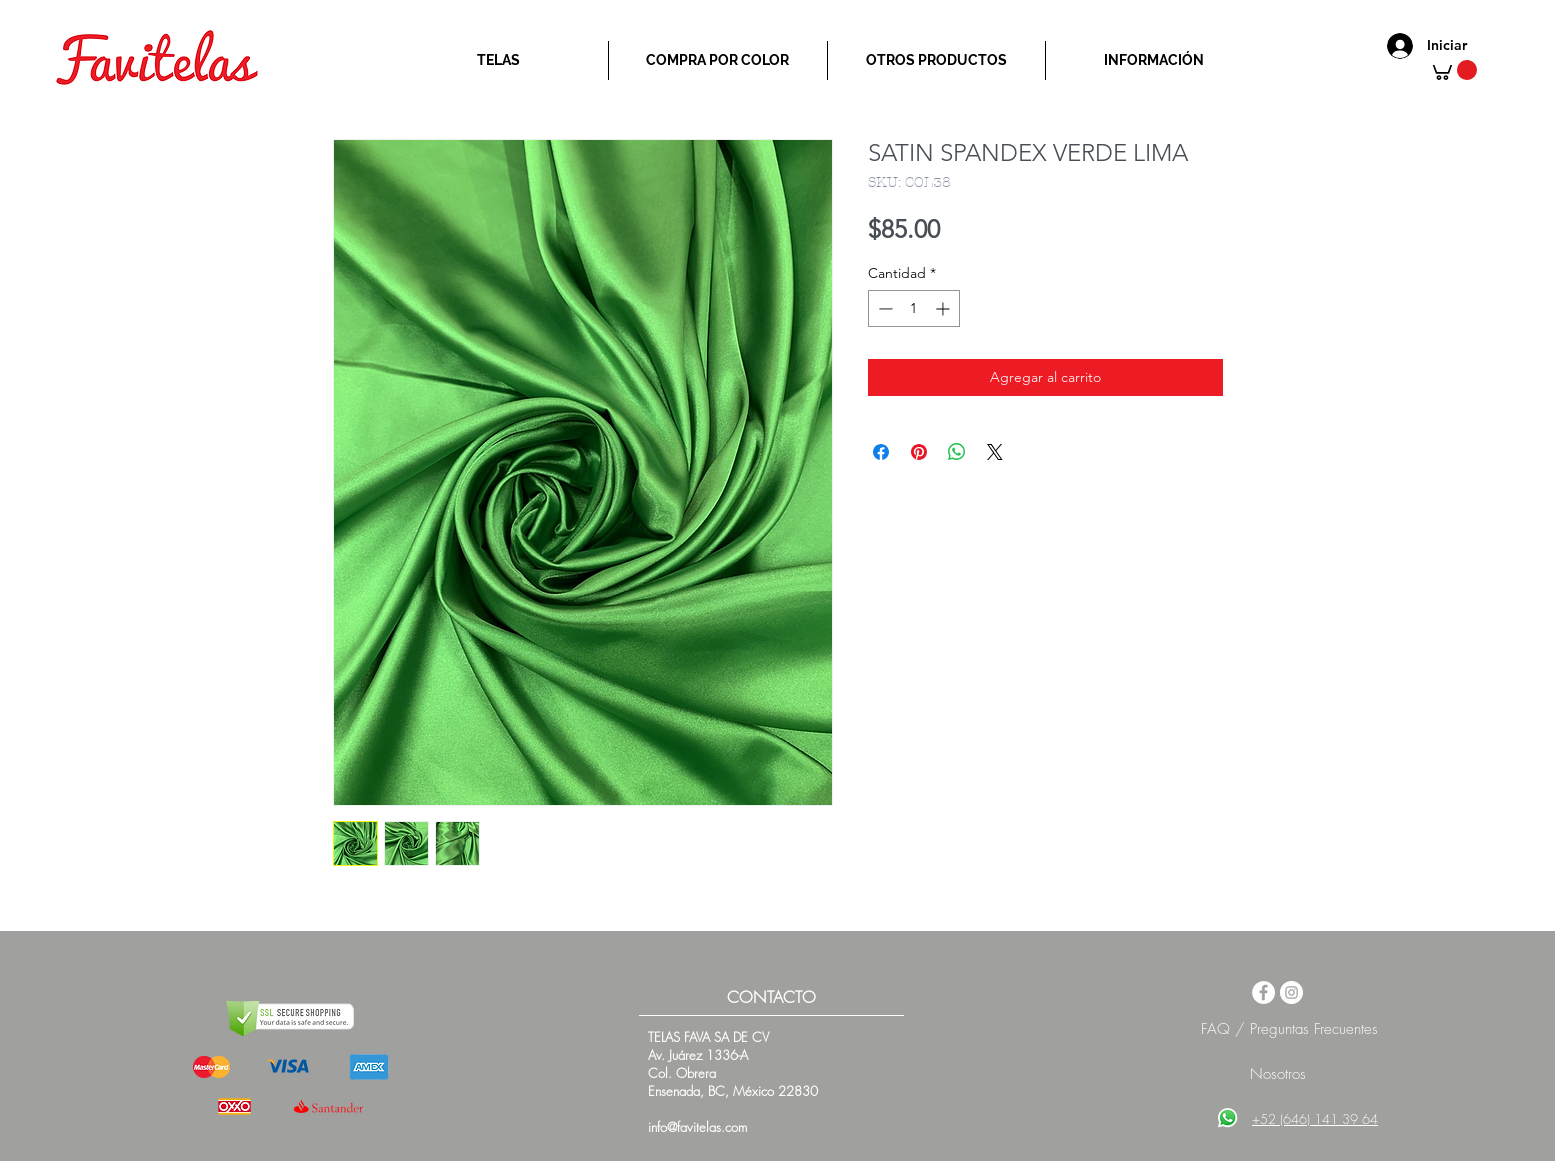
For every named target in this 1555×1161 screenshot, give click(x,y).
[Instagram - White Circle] (1291, 992)
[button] (1452, 70)
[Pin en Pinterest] (919, 452)
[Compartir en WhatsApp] (957, 452)
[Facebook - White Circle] (1263, 992)
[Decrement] (883, 308)
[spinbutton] (914, 308)
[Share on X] (995, 452)
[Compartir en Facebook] (881, 452)
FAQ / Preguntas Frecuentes (1289, 1029)
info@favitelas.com (697, 1127)
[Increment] (944, 308)
